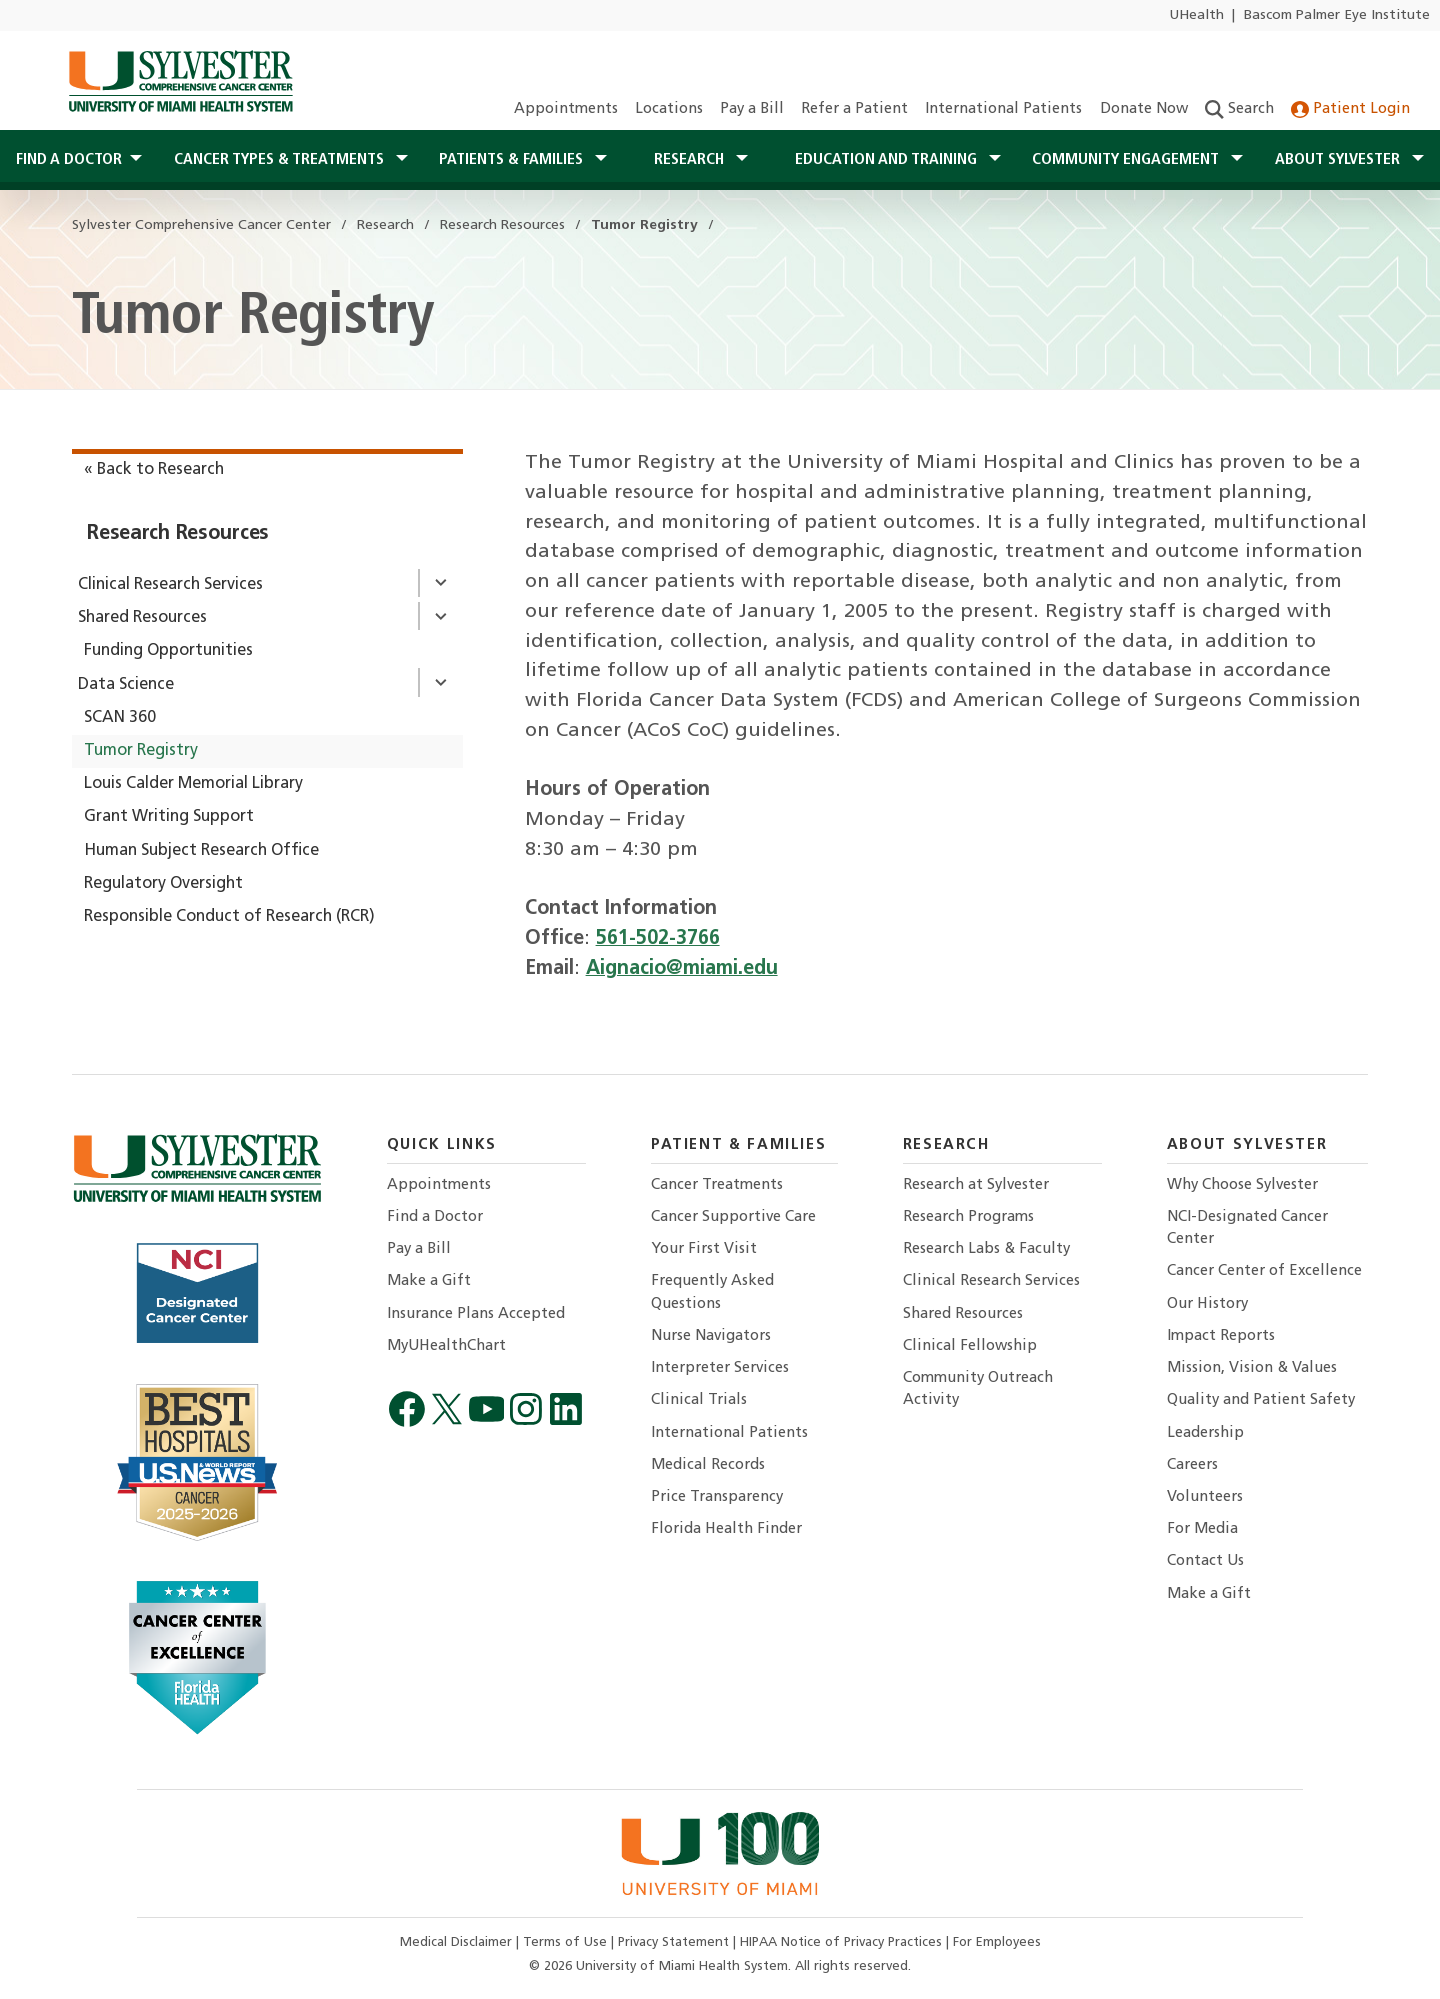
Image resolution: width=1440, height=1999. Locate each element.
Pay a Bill (752, 109)
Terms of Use (567, 1942)
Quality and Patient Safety (1261, 1400)
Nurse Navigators (711, 1336)
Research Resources (178, 534)
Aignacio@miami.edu (682, 969)
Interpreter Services (720, 1368)
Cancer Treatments (717, 1185)
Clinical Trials (699, 1400)
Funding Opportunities (168, 651)
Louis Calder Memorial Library (193, 784)
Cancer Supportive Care (733, 1217)
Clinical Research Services (170, 585)
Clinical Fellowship (970, 1346)
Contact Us (1205, 1561)
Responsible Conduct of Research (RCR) (229, 917)
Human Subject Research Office (201, 851)
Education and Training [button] (888, 160)
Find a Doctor (435, 1217)
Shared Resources (142, 618)
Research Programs (968, 1217)
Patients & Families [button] (513, 160)
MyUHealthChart (446, 1346)
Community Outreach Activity (978, 1389)
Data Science (126, 685)
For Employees (997, 1942)
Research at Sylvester (976, 1185)
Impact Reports (1221, 1336)
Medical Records (708, 1465)
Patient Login (1350, 109)
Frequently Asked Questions (712, 1292)
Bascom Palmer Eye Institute (1337, 15)
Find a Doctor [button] (69, 160)
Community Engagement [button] (1127, 160)
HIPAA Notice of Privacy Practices (843, 1942)
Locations (669, 109)
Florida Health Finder (726, 1529)
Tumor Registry (141, 751)
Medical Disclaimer (458, 1942)
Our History (1207, 1304)
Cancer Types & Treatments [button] (281, 160)
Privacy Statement (675, 1942)
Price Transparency (717, 1497)
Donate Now (1144, 109)
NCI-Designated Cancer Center (1247, 1228)
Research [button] (691, 160)
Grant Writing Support (169, 817)
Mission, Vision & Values (1252, 1368)
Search (1239, 109)
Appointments (566, 109)
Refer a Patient (854, 109)
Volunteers (1205, 1497)
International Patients (1003, 109)
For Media (1202, 1529)
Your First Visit (704, 1249)
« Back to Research (154, 470)
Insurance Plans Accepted (476, 1314)
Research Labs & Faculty (986, 1249)
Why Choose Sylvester (1242, 1185)
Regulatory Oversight (163, 884)
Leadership (1205, 1433)
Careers (1192, 1465)
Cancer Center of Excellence (1264, 1271)
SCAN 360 (120, 718)
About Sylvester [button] (1339, 160)
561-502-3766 (658, 939)
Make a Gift (429, 1281)
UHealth (1196, 15)
